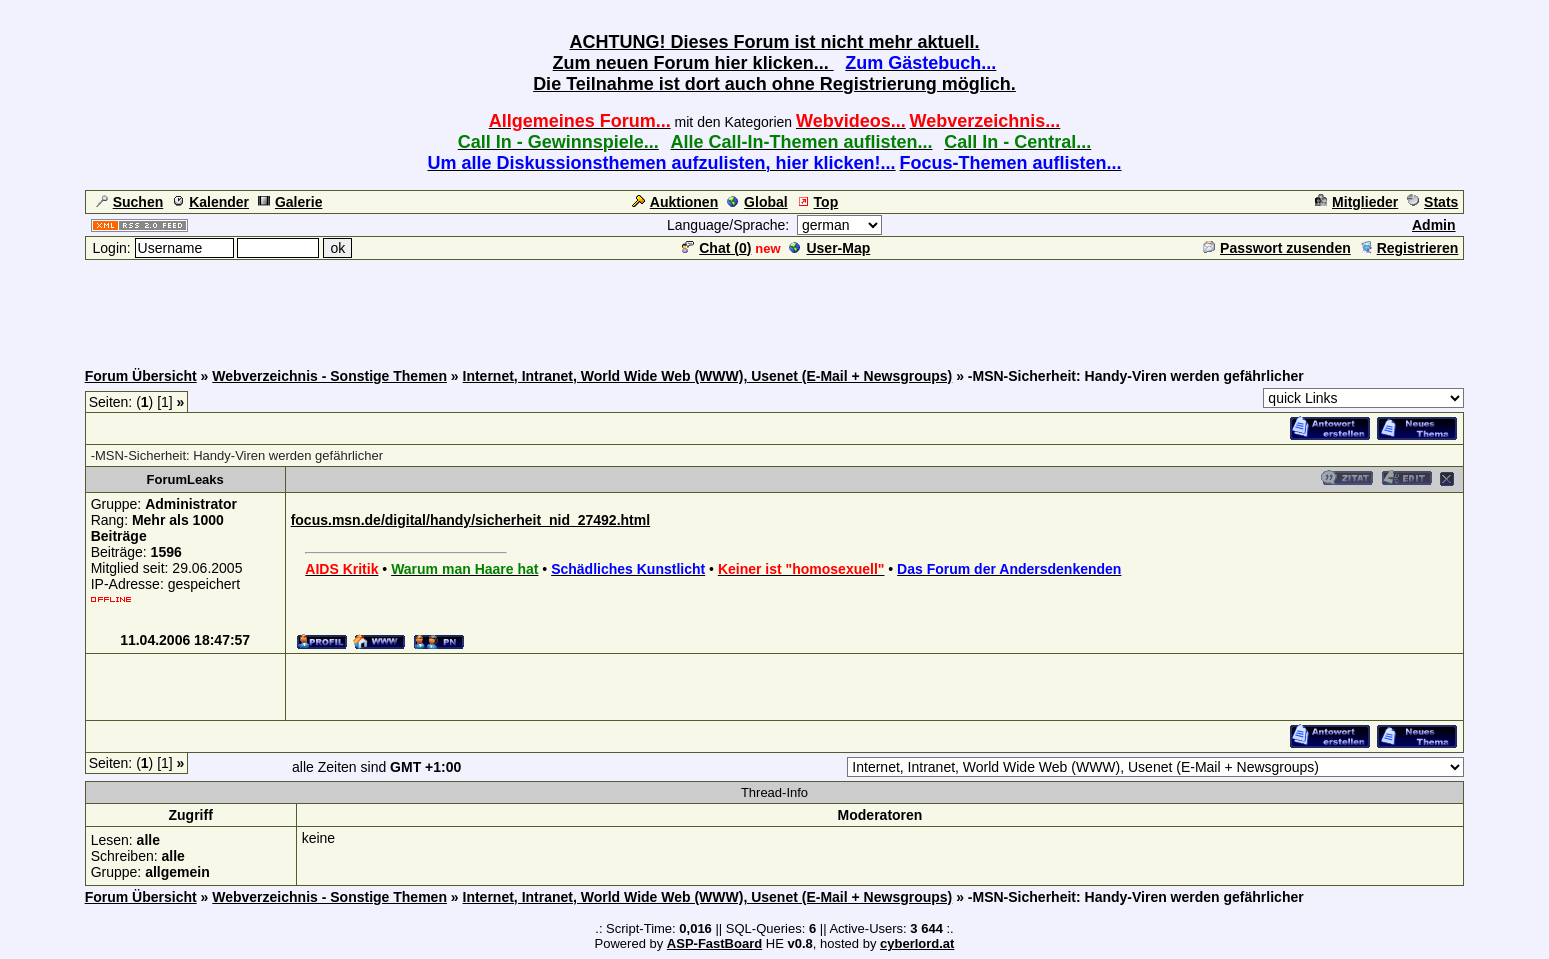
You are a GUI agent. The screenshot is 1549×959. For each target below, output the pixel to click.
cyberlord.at (917, 943)
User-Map (829, 248)
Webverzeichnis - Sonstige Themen (329, 376)
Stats (1432, 202)
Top (818, 202)
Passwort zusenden (1277, 248)
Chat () (716, 248)
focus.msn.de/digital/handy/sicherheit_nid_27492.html (470, 520)
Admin (1434, 225)
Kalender (210, 202)
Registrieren (1409, 248)
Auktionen (675, 202)
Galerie (290, 202)
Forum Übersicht (141, 376)
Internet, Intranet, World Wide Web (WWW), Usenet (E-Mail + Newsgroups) (708, 376)
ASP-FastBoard (714, 943)
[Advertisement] (775, 307)
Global (757, 202)
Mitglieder (1356, 202)
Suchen (130, 202)
